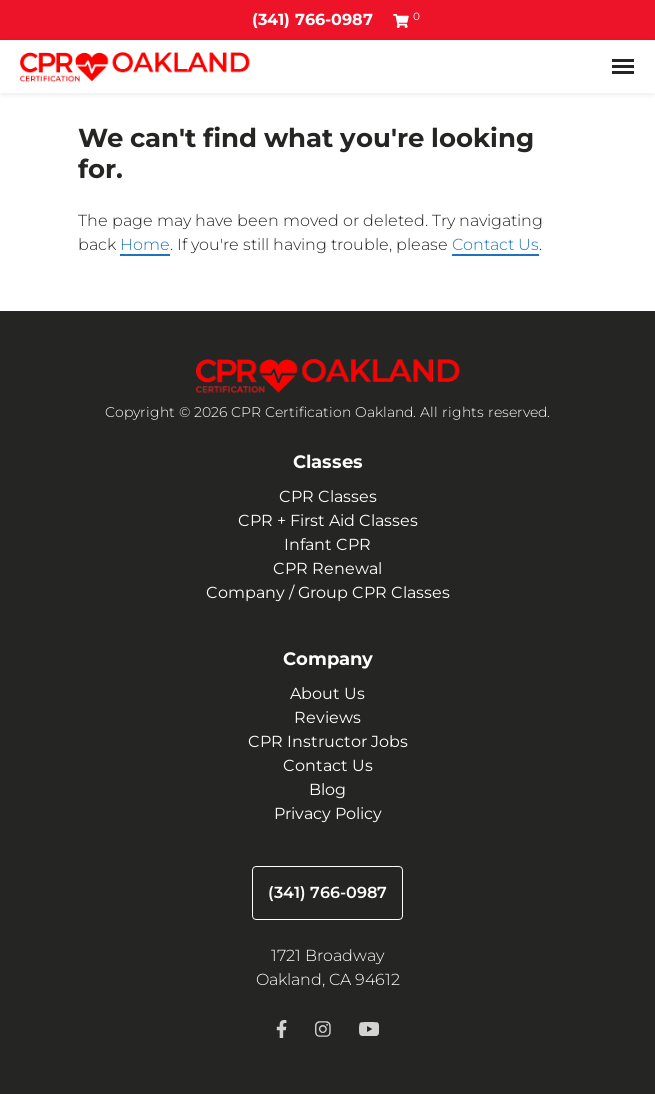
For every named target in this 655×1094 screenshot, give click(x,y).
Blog (327, 789)
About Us (327, 693)
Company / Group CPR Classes (328, 592)
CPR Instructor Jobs (328, 741)
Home (145, 244)
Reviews (327, 717)
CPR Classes (328, 496)
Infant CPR (327, 544)
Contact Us (495, 244)
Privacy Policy (328, 813)
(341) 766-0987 (312, 19)
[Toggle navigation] (623, 66)
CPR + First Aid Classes (328, 520)
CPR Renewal (327, 568)
